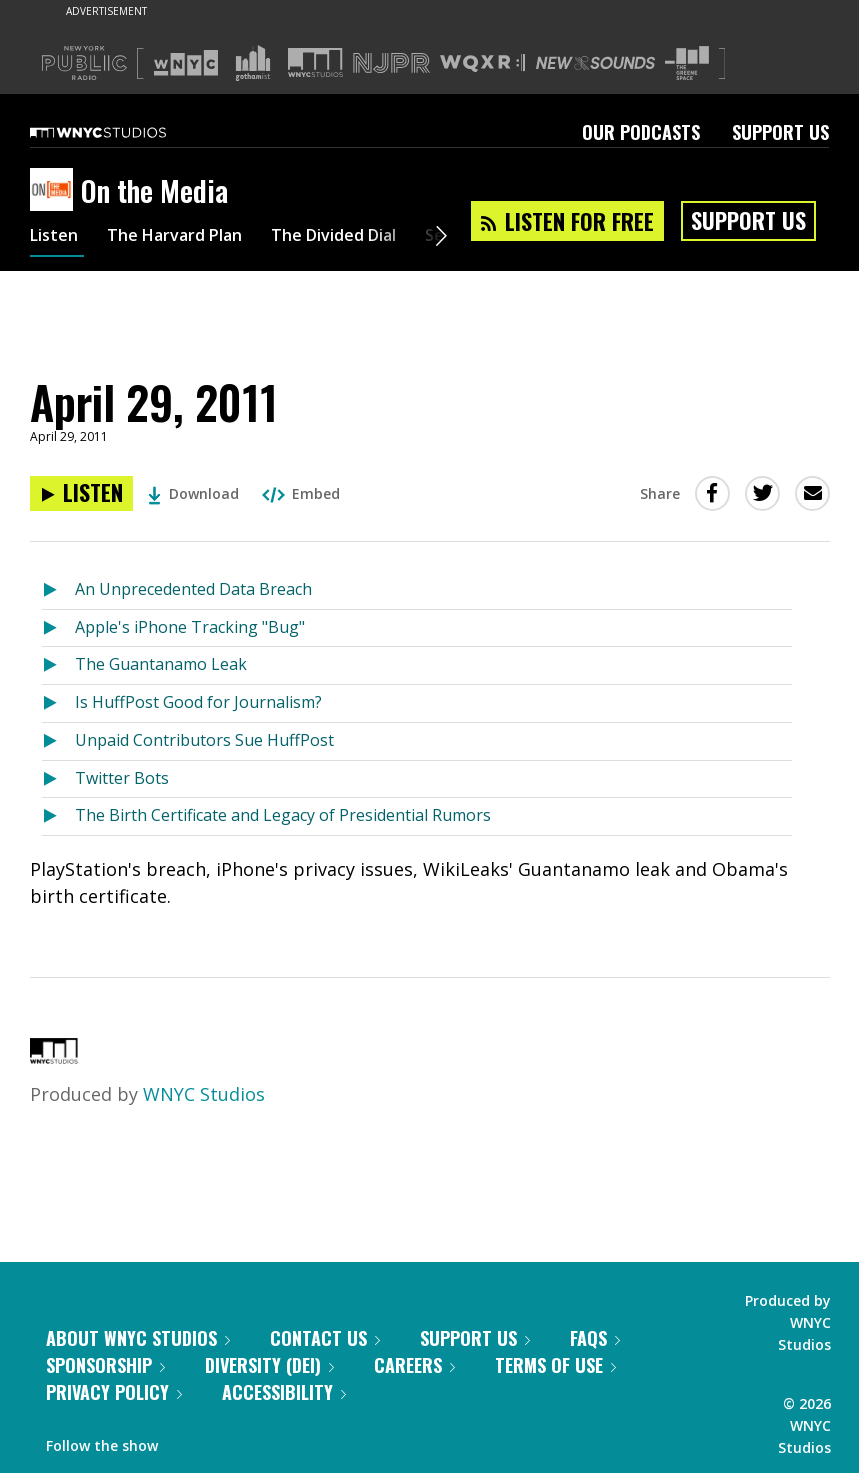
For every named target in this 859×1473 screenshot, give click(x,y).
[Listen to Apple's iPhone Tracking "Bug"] (58, 628)
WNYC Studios (204, 1094)
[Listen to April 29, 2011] (81, 493)
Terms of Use (555, 1365)
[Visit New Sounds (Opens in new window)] (595, 63)
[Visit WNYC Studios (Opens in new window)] (315, 62)
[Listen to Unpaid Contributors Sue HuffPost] (58, 741)
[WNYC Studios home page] (123, 132)
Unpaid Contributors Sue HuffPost (204, 740)
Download (193, 493)
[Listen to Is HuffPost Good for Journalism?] (58, 703)
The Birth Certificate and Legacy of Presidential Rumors (283, 815)
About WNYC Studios (138, 1338)
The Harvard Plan (189, 238)
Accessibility (284, 1392)
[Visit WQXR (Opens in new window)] (482, 63)
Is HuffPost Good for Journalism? (198, 702)
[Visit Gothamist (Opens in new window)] (253, 63)
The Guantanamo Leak (161, 664)
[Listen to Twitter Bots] (58, 779)
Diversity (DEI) (269, 1365)
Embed (301, 493)
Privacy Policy (114, 1392)
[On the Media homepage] (55, 191)
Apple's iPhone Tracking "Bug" (190, 627)
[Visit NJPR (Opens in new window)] (391, 63)
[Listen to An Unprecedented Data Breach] (58, 590)
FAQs (595, 1338)
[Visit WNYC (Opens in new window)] (186, 63)
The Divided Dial (367, 238)
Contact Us (325, 1338)
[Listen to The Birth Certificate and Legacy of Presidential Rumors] (58, 816)
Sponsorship (105, 1365)
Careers (414, 1365)
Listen (57, 238)
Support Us (780, 132)
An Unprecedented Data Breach (193, 589)
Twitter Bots (122, 778)
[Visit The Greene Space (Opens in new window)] (687, 63)
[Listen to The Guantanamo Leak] (58, 665)
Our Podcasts (641, 132)
